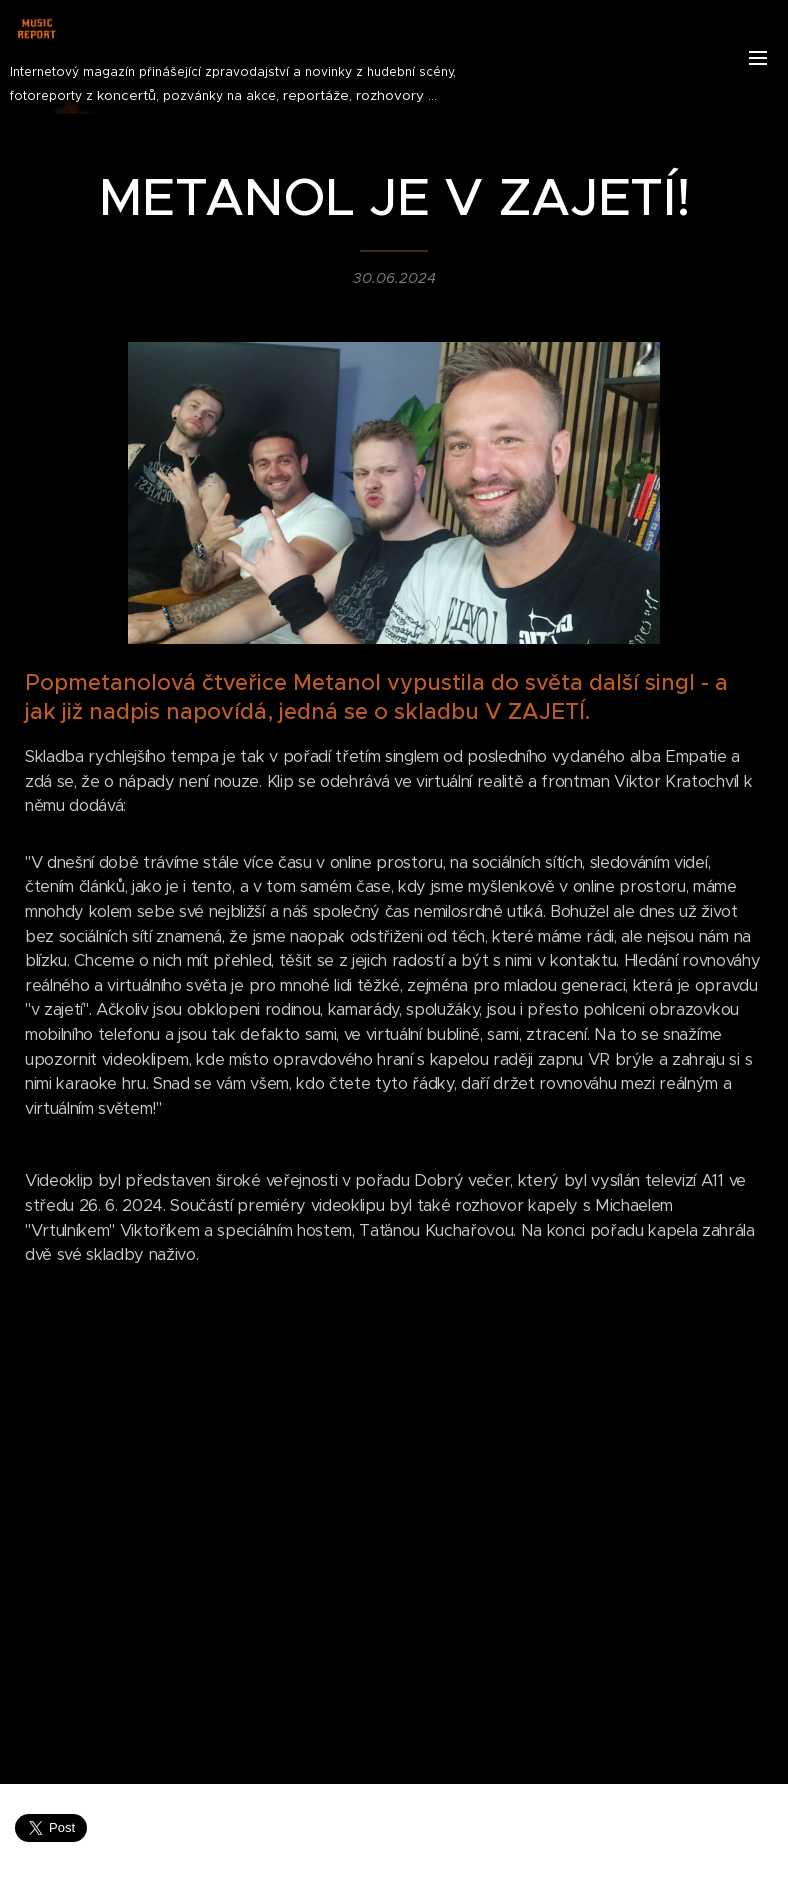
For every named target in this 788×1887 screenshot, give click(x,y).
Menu (758, 58)
